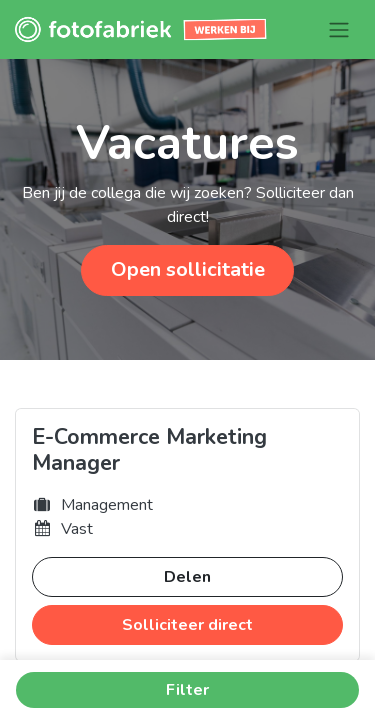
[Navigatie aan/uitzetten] (339, 29)
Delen (187, 577)
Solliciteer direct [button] (187, 625)
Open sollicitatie (188, 269)
